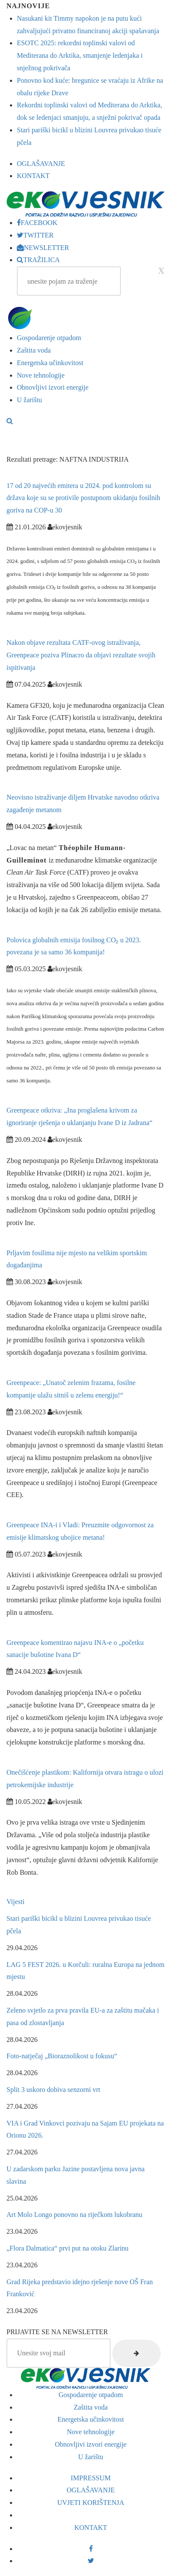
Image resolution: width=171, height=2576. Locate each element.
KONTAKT (33, 175)
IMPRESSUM (91, 2478)
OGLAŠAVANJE (41, 163)
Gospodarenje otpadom (49, 337)
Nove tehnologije (41, 375)
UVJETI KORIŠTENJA (90, 2502)
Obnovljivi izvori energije (53, 387)
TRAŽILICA (38, 259)
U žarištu (29, 399)
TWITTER (35, 235)
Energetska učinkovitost (50, 362)
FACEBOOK (37, 222)
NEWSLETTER (43, 247)
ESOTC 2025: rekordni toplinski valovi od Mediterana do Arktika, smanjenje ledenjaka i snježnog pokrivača (79, 55)
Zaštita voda (34, 350)
